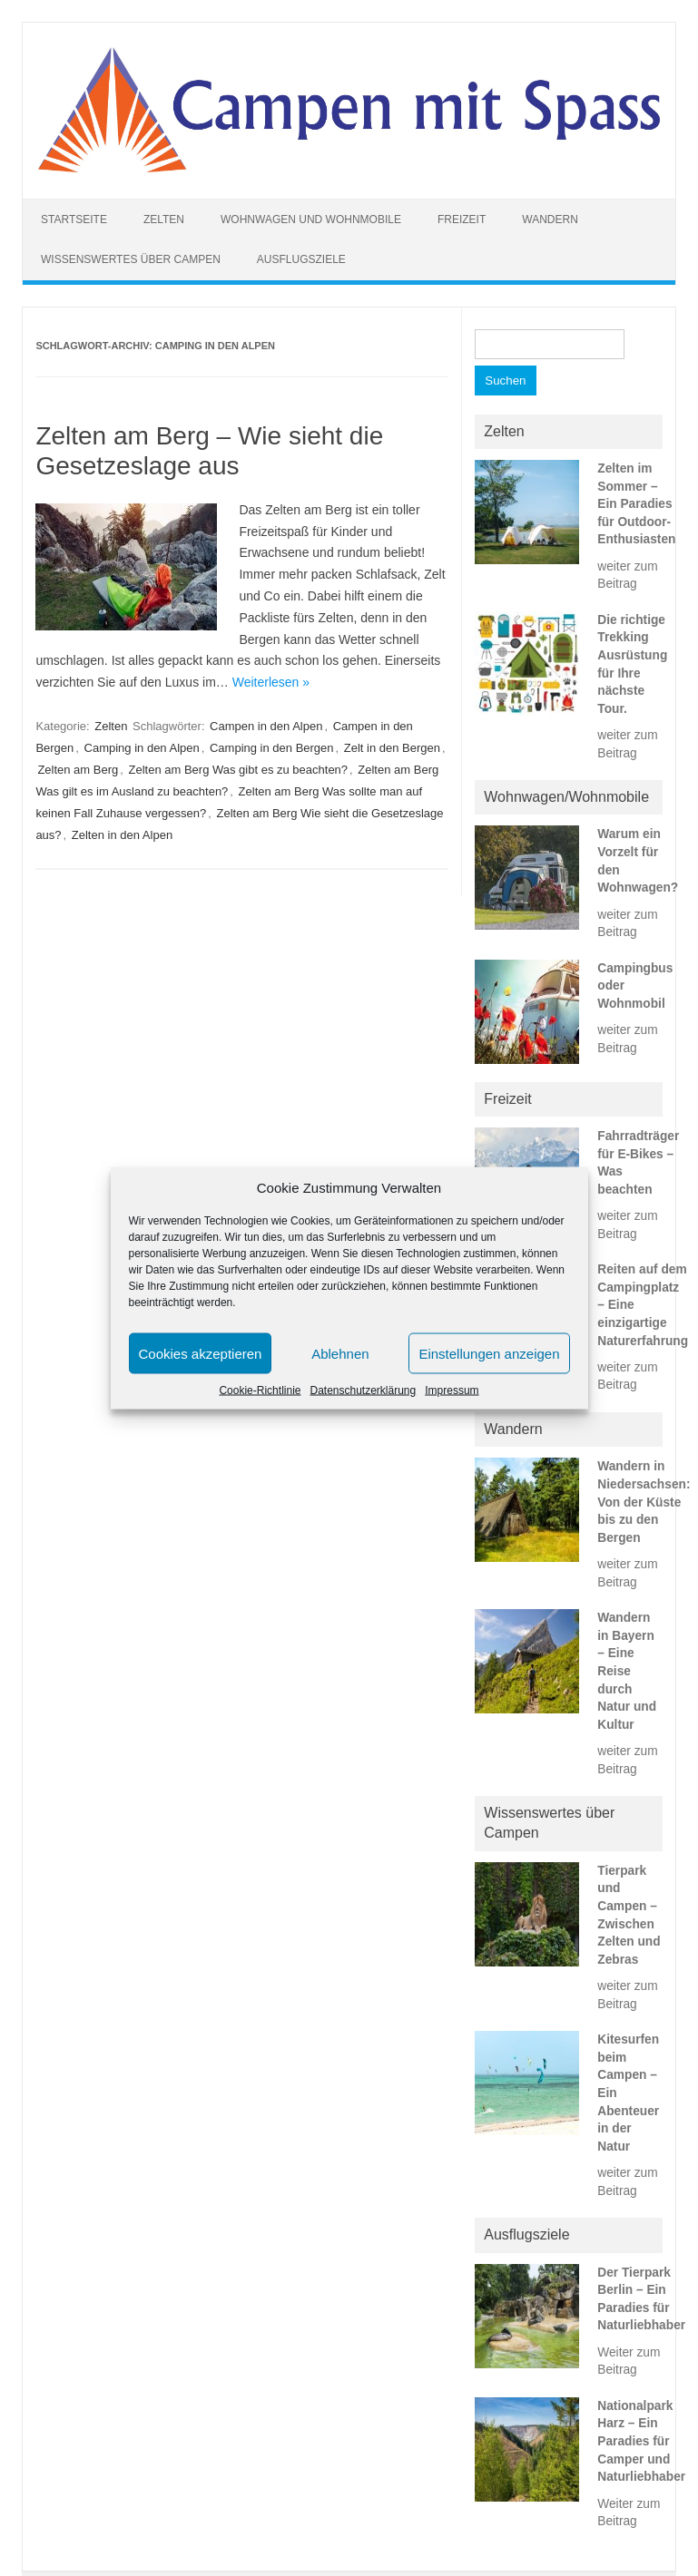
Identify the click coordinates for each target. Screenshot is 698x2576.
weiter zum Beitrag (627, 575)
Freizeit (461, 219)
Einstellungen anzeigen (488, 1353)
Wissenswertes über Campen (131, 259)
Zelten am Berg (77, 769)
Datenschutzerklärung (363, 1390)
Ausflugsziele (301, 259)
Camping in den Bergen (272, 748)
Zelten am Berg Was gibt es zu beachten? (238, 769)
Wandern (550, 219)
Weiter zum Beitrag (628, 2361)
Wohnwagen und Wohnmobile (311, 219)
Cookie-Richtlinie (259, 1390)
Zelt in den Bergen (392, 748)
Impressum (451, 1390)
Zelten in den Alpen (122, 835)
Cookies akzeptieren (200, 1353)
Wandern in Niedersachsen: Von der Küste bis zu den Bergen (643, 1501)
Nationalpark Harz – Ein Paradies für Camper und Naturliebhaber (641, 2441)
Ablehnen (340, 1353)
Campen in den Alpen (266, 726)
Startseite (74, 219)
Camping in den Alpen (142, 748)
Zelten (163, 219)
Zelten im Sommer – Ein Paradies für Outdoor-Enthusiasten (636, 504)
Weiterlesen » (271, 682)
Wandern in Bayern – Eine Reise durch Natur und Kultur (626, 1671)
